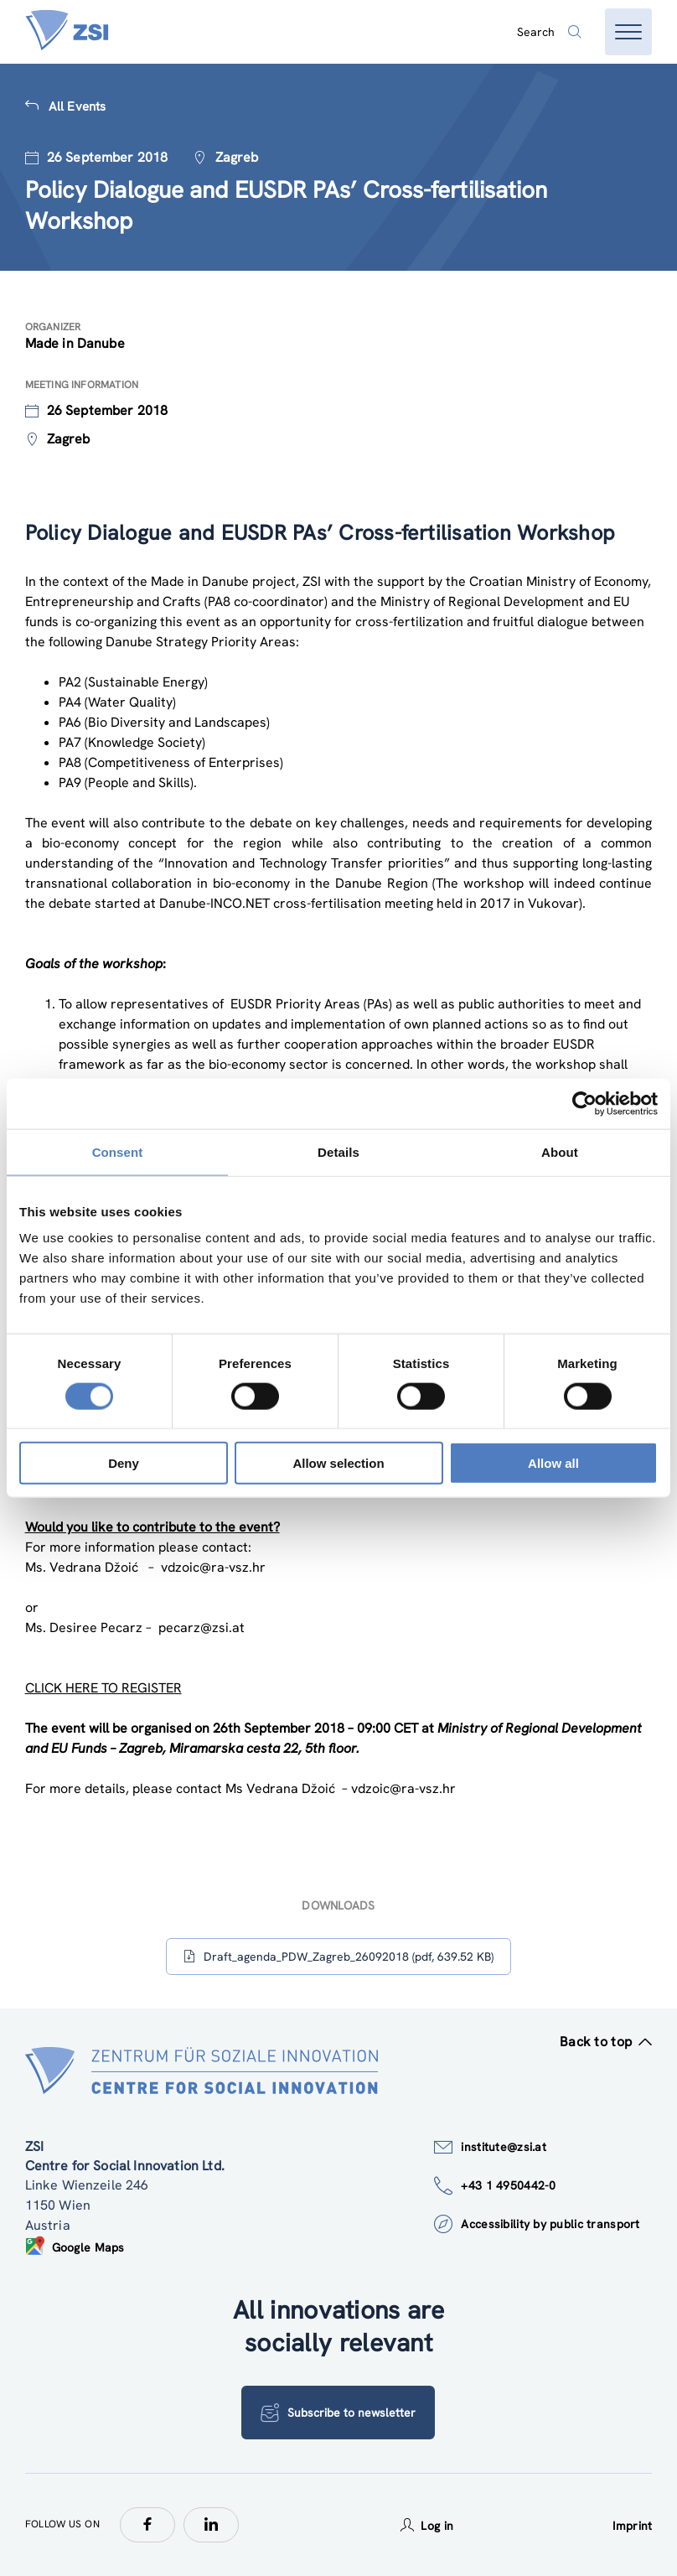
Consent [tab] (117, 1151)
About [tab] (559, 1151)
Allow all (553, 1463)
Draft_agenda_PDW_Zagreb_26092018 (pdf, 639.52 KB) (338, 1957)
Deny (123, 1463)
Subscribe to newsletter (338, 2412)
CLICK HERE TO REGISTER (103, 1688)
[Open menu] (628, 31)
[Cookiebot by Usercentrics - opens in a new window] (584, 1103)
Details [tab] (338, 1151)
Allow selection (338, 1463)
